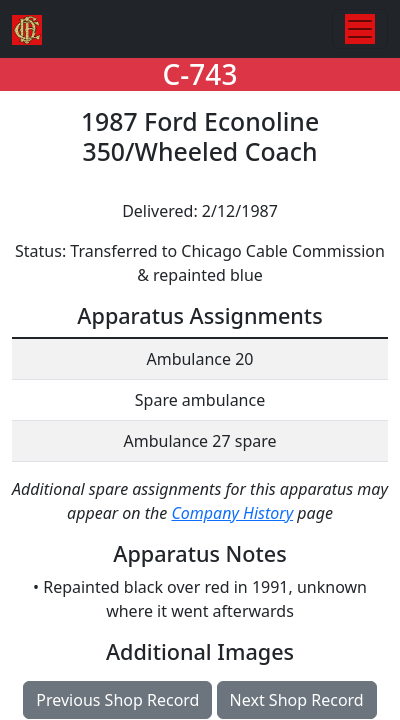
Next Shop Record (297, 700)
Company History (232, 513)
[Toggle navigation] (360, 29)
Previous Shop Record (117, 700)
